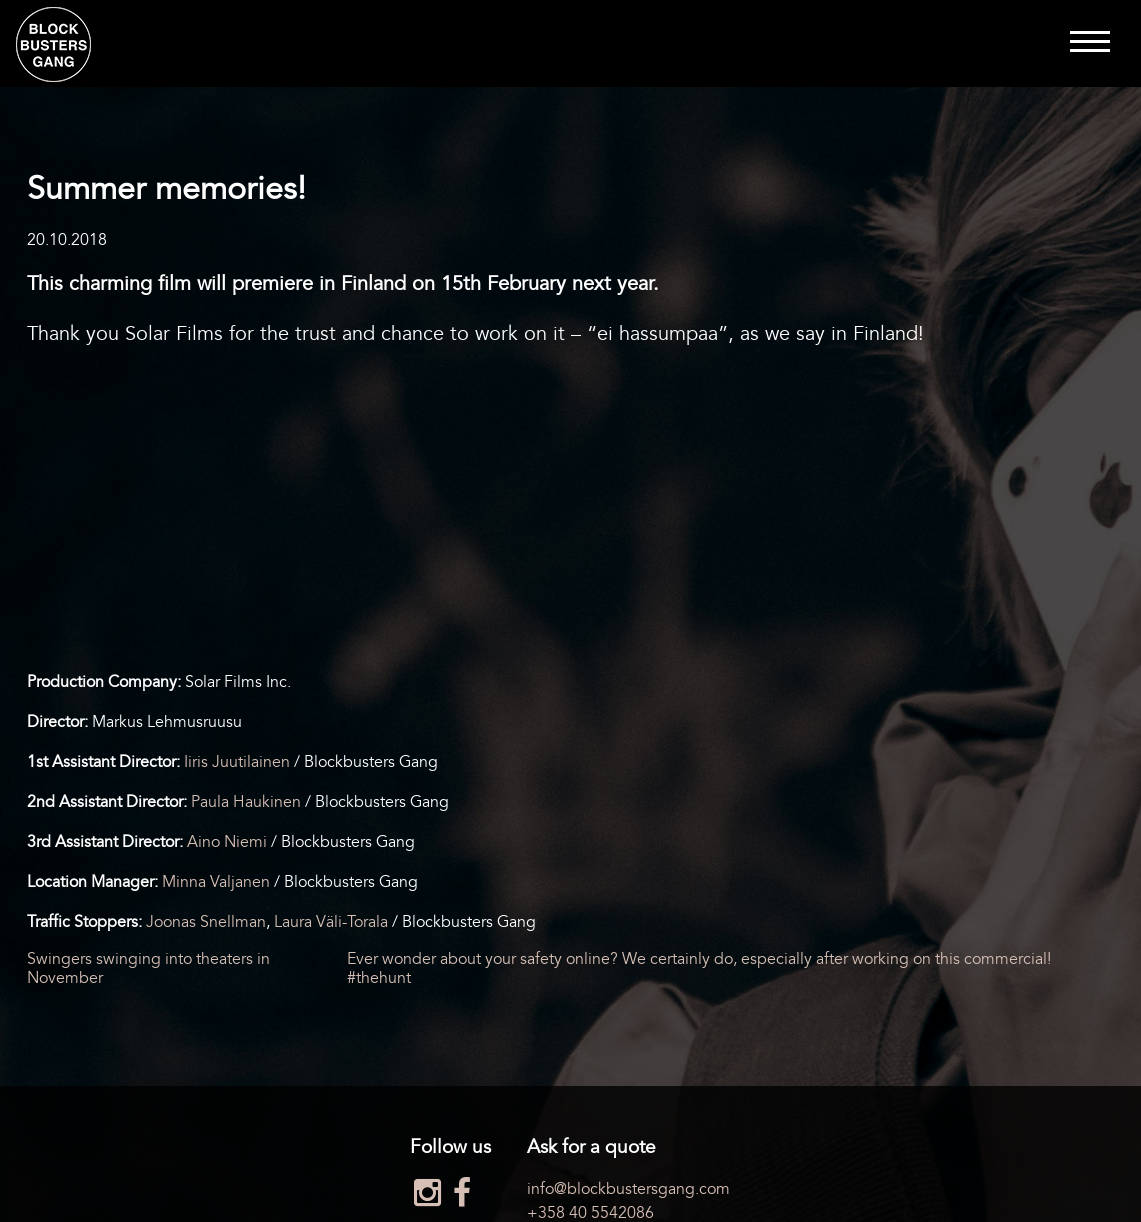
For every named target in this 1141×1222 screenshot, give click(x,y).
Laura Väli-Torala (331, 922)
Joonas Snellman (206, 922)
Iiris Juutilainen (237, 762)
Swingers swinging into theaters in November (148, 968)
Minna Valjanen (216, 882)
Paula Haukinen (246, 802)
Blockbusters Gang (53, 44)
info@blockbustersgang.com (628, 1189)
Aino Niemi (227, 842)
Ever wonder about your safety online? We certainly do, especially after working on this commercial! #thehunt (699, 968)
